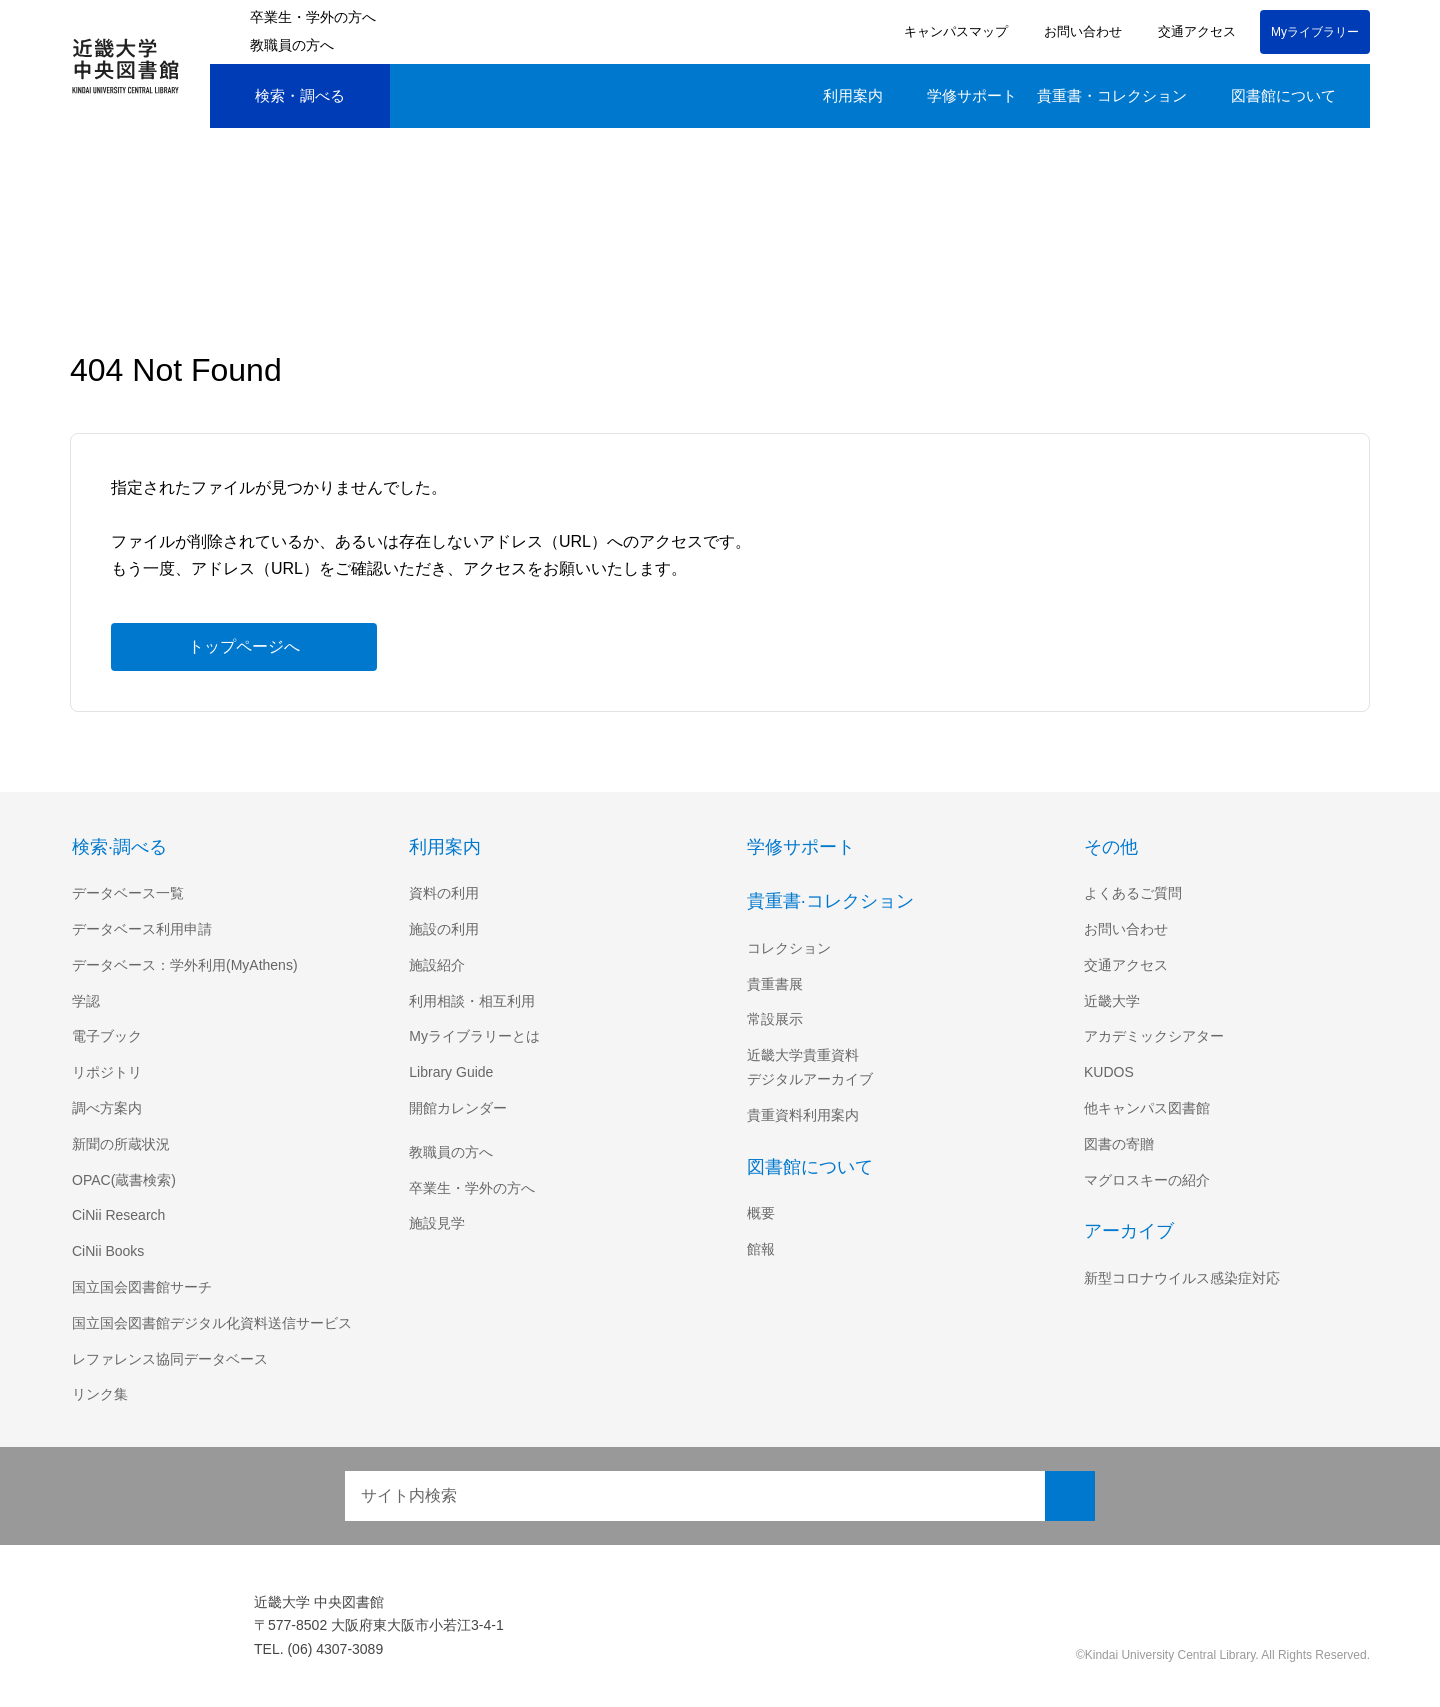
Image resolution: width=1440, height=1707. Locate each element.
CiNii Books (110, 1251)
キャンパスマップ (953, 31)
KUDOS (1108, 1072)
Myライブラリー (1315, 31)
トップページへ (244, 646)
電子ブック (107, 1036)
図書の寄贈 (1119, 1144)
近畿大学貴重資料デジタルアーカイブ (809, 1067)
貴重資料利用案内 (803, 1115)
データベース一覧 (127, 893)
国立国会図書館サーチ (142, 1287)
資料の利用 (444, 893)
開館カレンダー (458, 1108)
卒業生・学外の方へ (313, 17)
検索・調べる (284, 96)
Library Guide (454, 1072)
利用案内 (853, 95)
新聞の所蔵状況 (121, 1144)
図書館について (1283, 95)
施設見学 (437, 1223)
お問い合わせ (1080, 31)
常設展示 (775, 1019)
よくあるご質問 (1133, 893)
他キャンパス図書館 (1147, 1108)
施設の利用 (444, 929)
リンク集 (100, 1394)
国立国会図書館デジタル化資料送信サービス (212, 1323)
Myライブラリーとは (474, 1036)
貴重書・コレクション (1112, 95)
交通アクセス (1193, 31)
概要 (761, 1213)
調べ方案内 (107, 1108)
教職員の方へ (292, 45)
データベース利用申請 (141, 929)
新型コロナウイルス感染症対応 (1182, 1278)
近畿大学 (1112, 1001)
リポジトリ (107, 1072)
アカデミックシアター (1154, 1036)
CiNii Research (120, 1215)
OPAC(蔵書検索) (123, 1180)
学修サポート (972, 95)
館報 (761, 1249)
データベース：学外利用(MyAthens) (187, 965)
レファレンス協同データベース (169, 1359)
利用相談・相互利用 (472, 1001)
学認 (86, 1001)
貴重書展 (775, 984)
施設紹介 (437, 965)
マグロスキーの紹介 (1147, 1180)
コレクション (789, 948)
